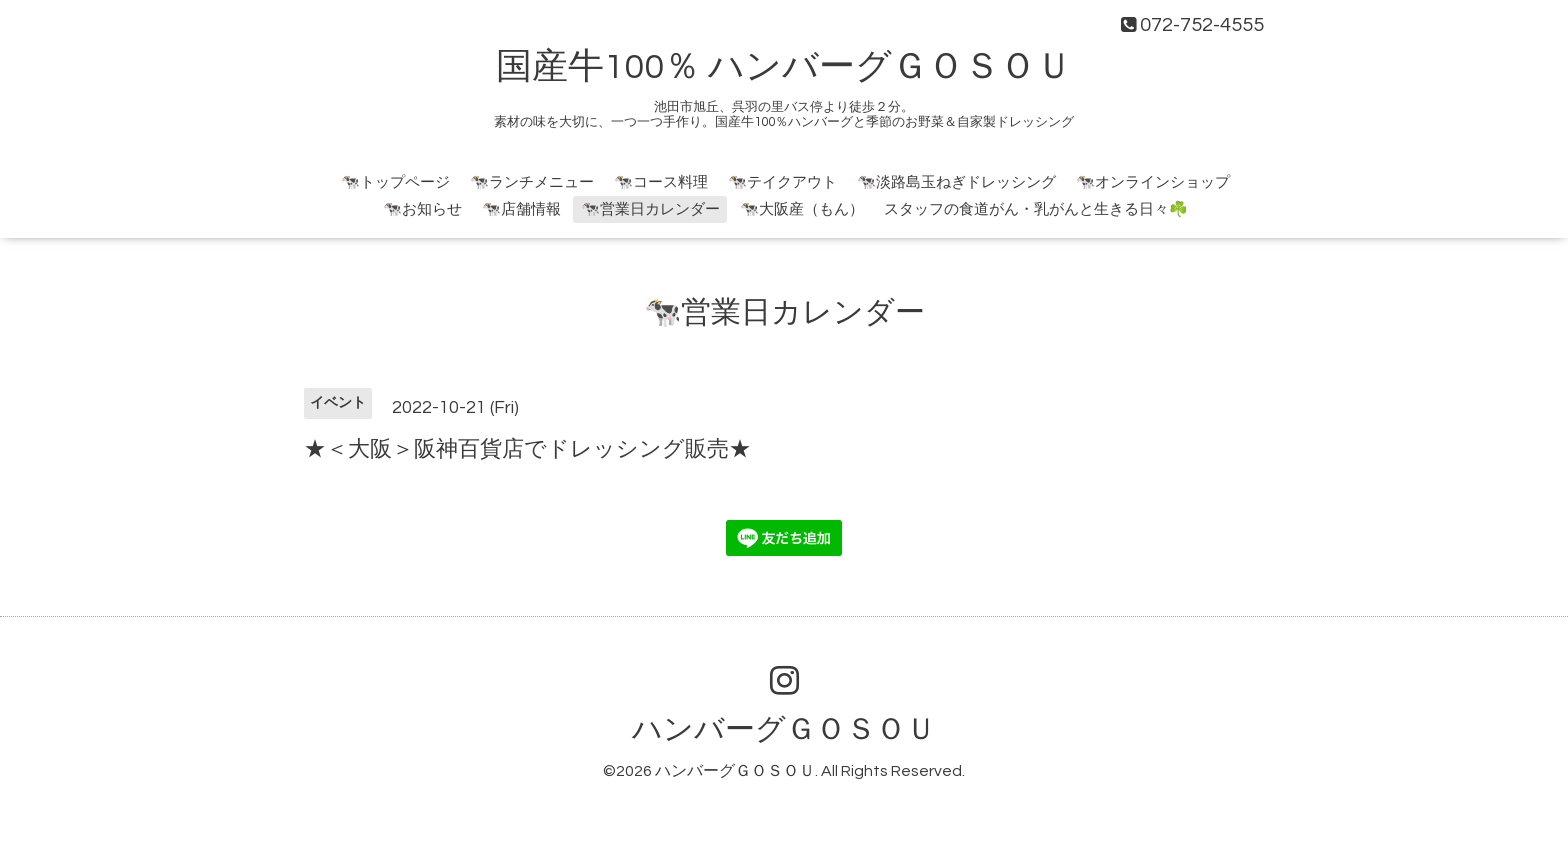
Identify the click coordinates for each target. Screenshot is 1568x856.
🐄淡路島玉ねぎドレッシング (956, 182)
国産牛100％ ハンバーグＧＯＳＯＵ (784, 67)
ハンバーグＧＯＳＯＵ (784, 729)
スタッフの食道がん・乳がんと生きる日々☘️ (1036, 209)
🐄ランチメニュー (532, 182)
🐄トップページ (395, 182)
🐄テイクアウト (782, 182)
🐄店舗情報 (521, 209)
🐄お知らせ (422, 209)
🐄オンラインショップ (1153, 182)
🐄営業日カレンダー (650, 209)
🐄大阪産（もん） (802, 209)
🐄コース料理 (661, 182)
